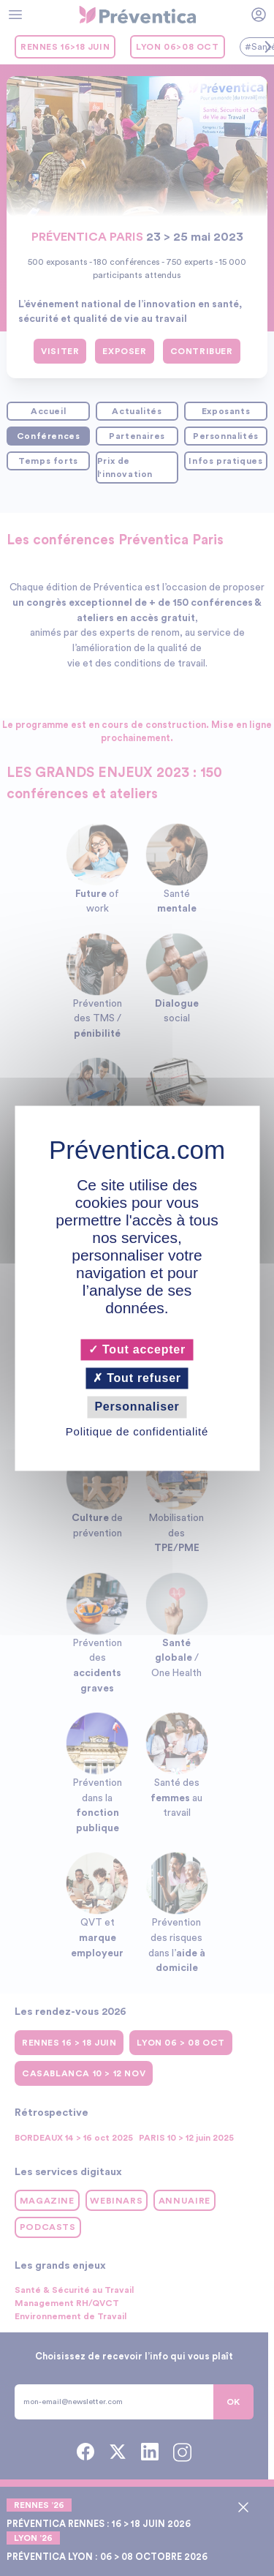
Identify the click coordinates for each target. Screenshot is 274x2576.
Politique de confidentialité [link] (137, 1431)
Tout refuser (137, 1379)
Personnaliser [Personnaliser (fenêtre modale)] (136, 1407)
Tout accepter (137, 1349)
